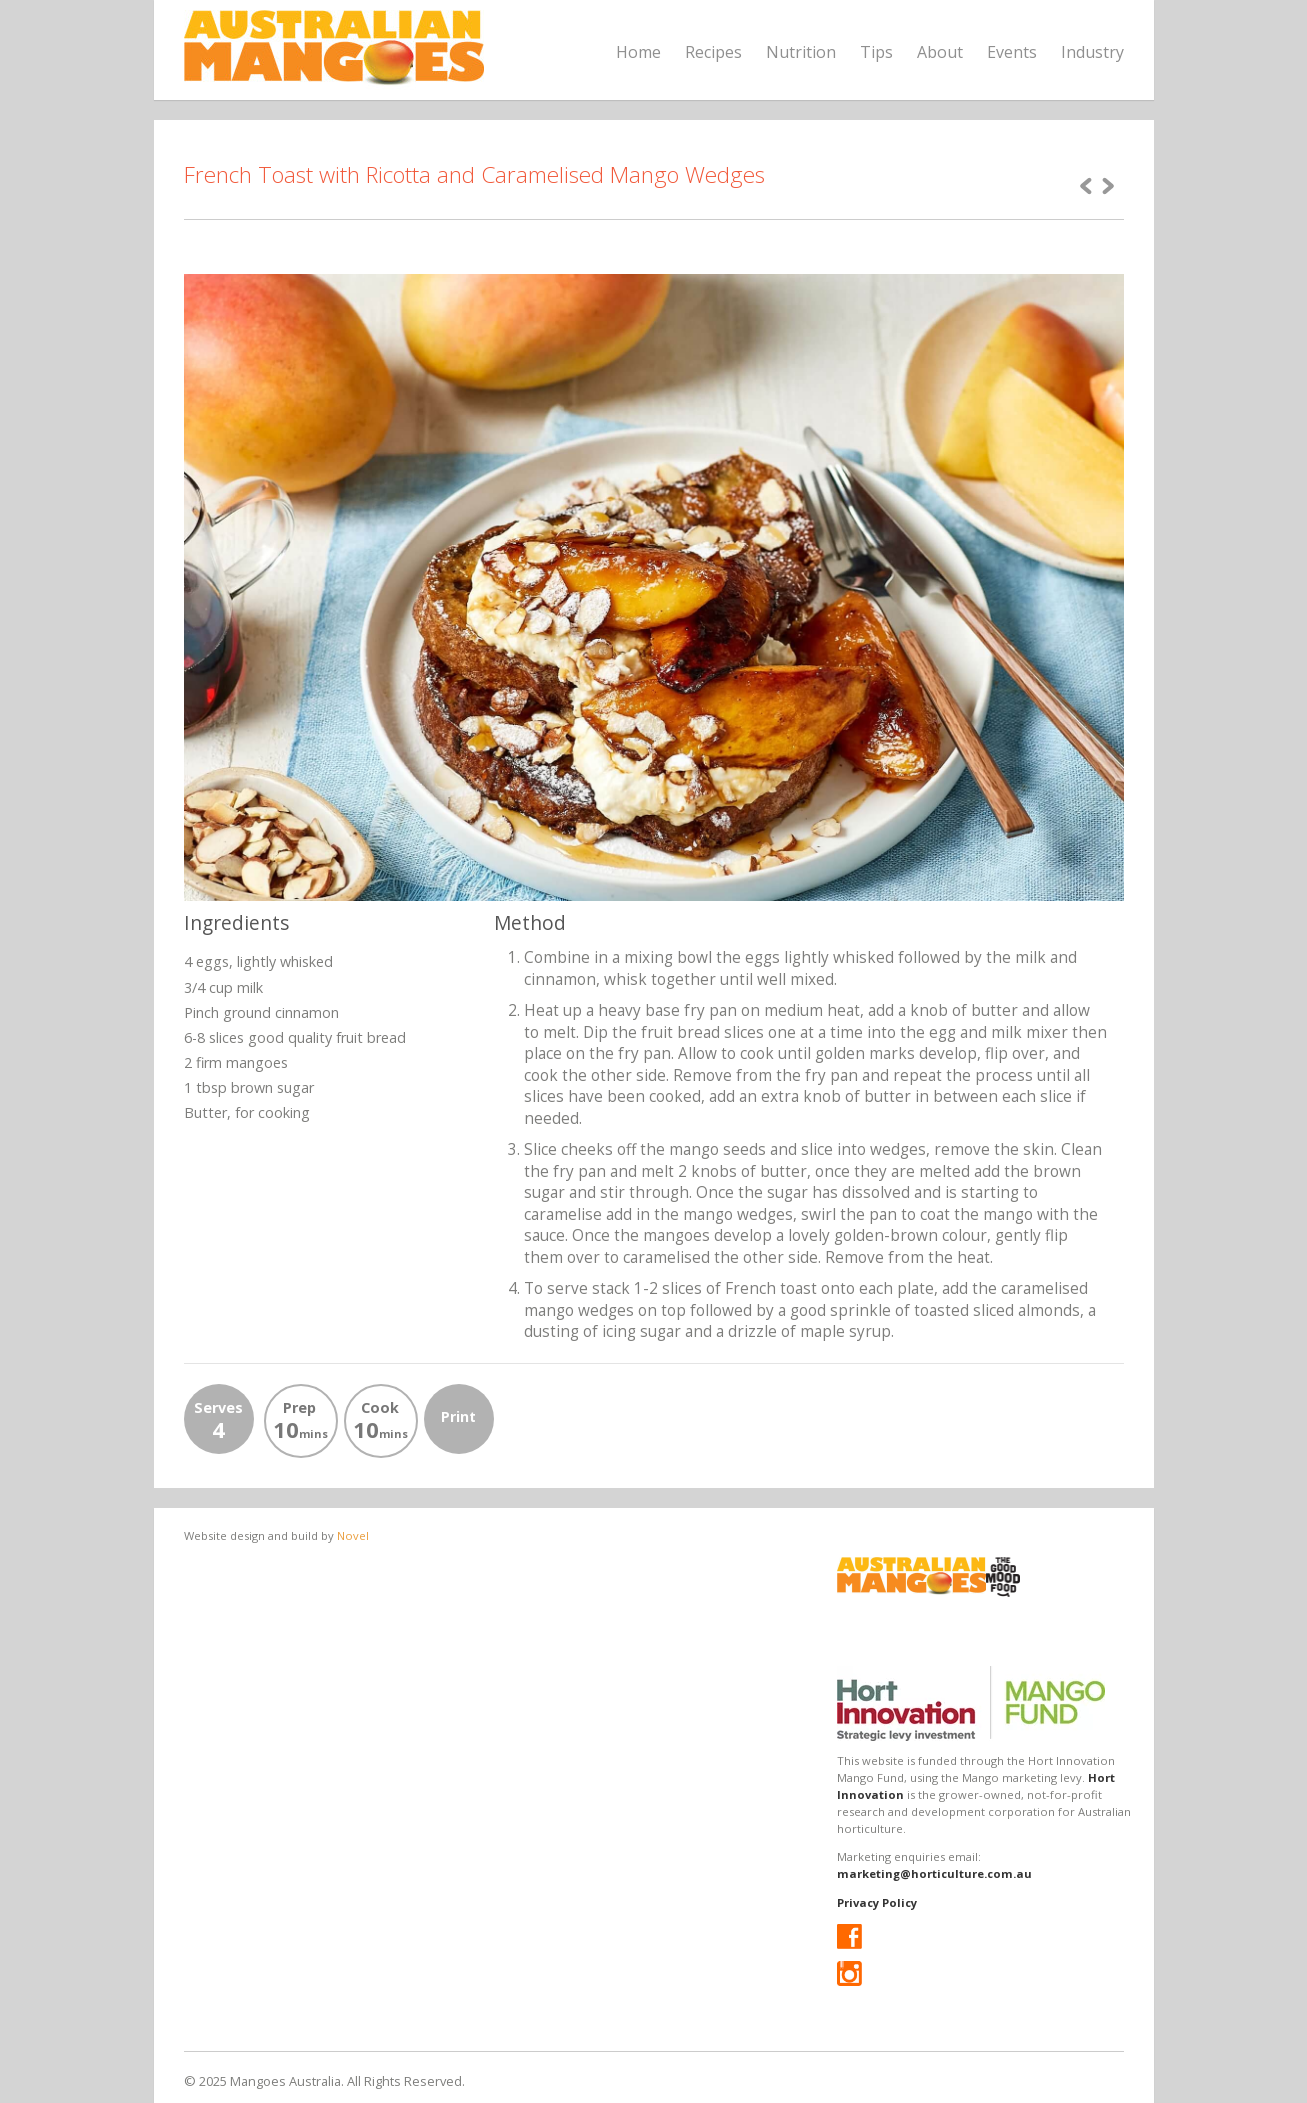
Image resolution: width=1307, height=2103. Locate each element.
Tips (876, 52)
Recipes (713, 52)
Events (1012, 52)
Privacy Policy (877, 1902)
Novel (353, 1535)
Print (458, 1416)
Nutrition (801, 52)
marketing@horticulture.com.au (934, 1873)
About (940, 52)
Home (638, 52)
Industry (1092, 52)
